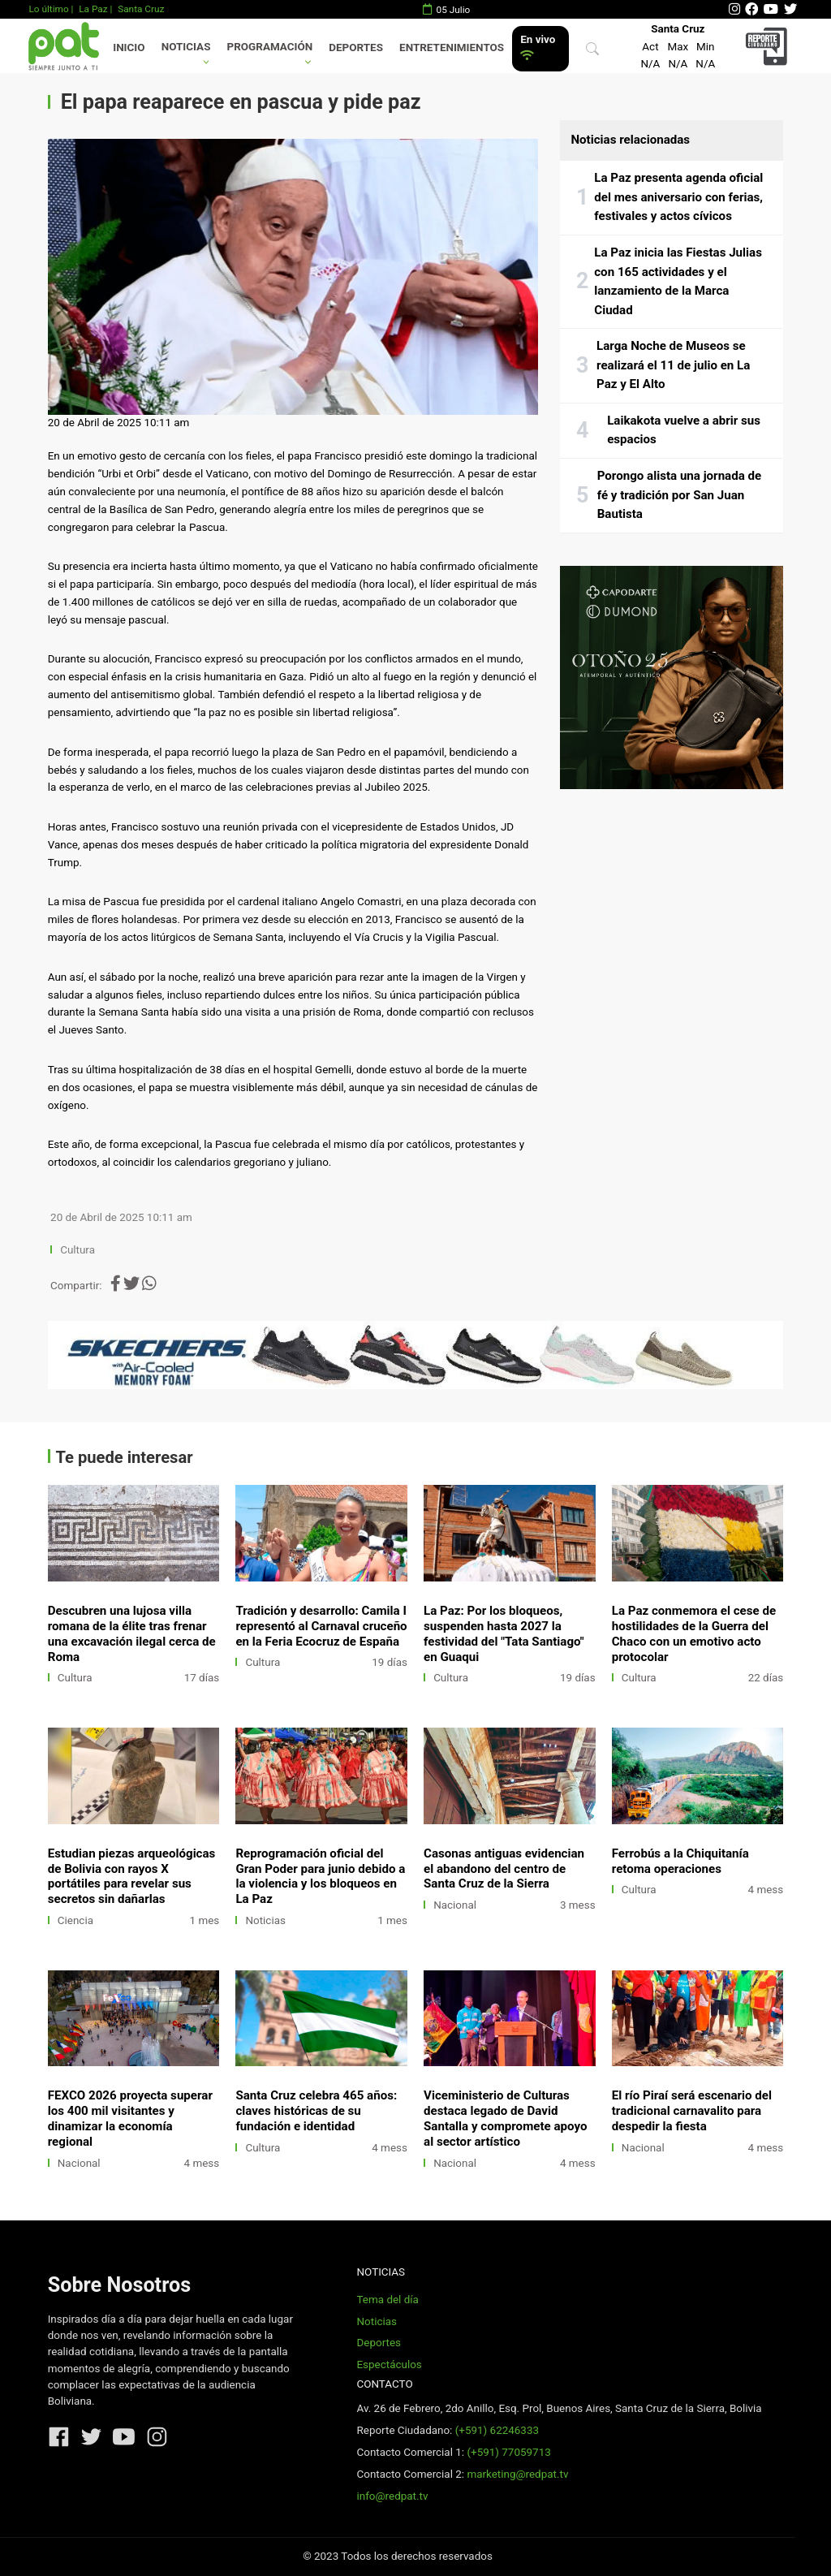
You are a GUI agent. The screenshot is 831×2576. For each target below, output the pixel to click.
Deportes (356, 47)
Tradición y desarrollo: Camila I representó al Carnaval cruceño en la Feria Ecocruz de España (321, 1626)
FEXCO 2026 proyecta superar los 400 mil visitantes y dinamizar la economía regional (130, 2118)
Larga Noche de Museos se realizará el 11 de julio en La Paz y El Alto (673, 365)
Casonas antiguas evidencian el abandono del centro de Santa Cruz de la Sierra (504, 1869)
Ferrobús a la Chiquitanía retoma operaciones (680, 1861)
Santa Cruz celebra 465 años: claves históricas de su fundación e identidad (316, 2111)
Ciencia (75, 1920)
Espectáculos (388, 2364)
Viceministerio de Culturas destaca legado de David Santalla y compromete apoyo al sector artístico (505, 2118)
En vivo (537, 47)
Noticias (186, 47)
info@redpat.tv (392, 2496)
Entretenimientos (451, 47)
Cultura (77, 1250)
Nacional (454, 1905)
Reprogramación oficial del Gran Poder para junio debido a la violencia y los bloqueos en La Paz (320, 1876)
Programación (270, 47)
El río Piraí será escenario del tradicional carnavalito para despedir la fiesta (692, 2111)
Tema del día (387, 2299)
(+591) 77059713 (508, 2452)
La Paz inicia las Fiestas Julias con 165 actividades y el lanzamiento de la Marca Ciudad (678, 281)
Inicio (128, 47)
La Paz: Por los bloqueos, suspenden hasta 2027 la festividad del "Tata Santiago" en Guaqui (504, 1633)
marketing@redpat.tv (517, 2474)
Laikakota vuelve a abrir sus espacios (683, 430)
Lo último (48, 9)
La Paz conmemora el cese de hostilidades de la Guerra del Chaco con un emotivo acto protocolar (694, 1633)
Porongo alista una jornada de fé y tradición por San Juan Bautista (679, 494)
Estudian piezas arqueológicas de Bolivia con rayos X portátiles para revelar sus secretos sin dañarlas (132, 1876)
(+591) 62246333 (497, 2430)
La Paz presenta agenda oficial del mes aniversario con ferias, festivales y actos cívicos (678, 196)
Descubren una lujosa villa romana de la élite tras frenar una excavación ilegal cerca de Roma (132, 1633)
